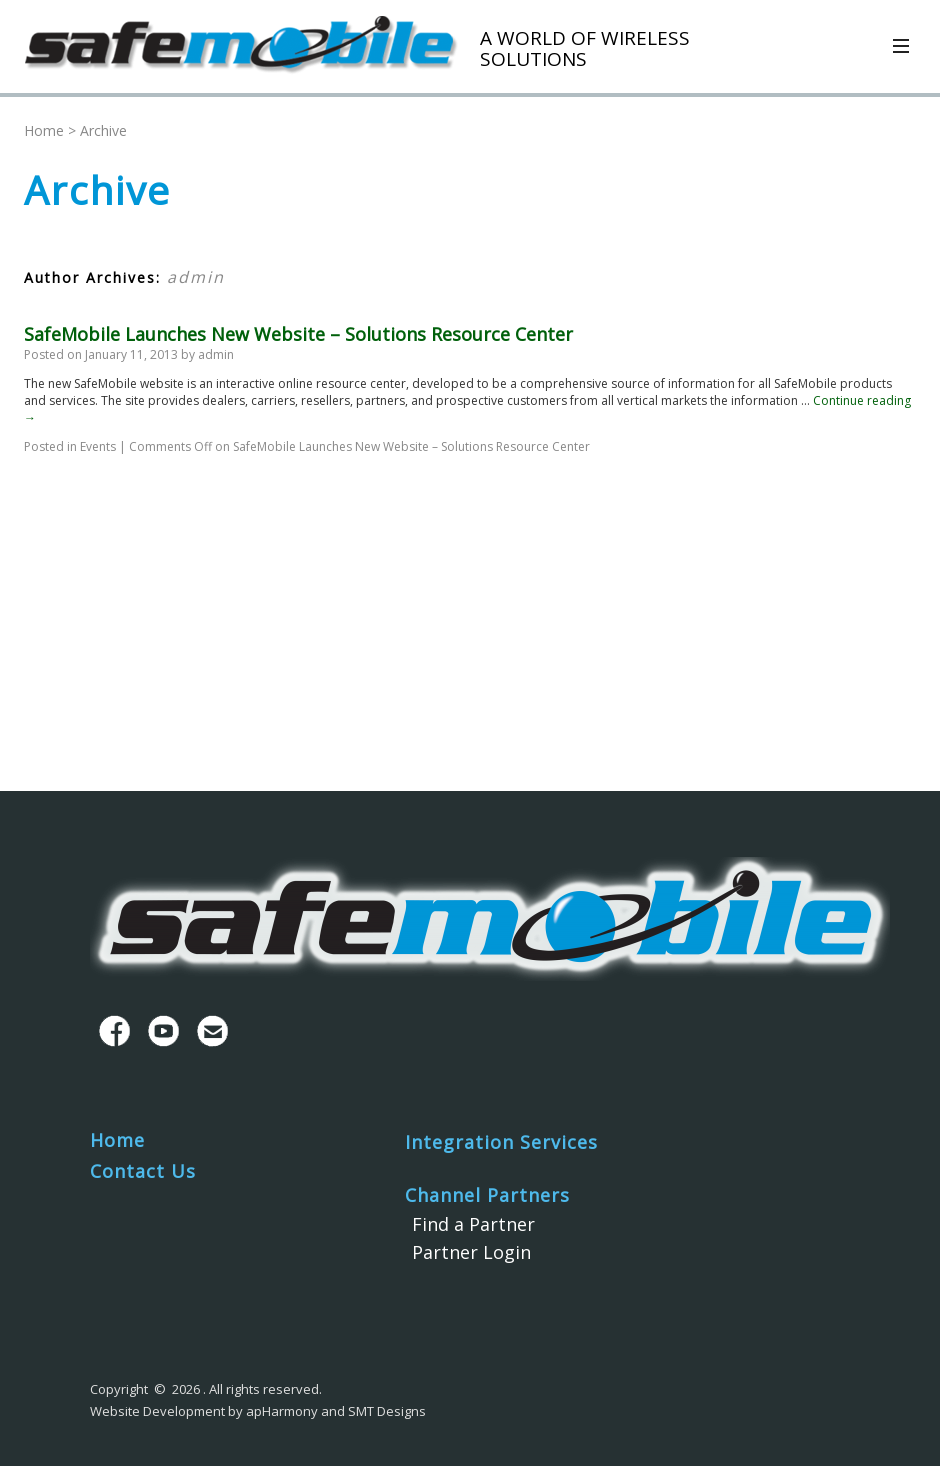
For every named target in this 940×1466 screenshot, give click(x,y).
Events (98, 446)
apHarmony (282, 1411)
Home (44, 130)
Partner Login (471, 1252)
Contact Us (143, 1171)
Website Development (157, 1411)
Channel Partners (487, 1195)
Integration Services (501, 1142)
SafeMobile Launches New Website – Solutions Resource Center (298, 334)
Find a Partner (473, 1224)
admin (196, 277)
